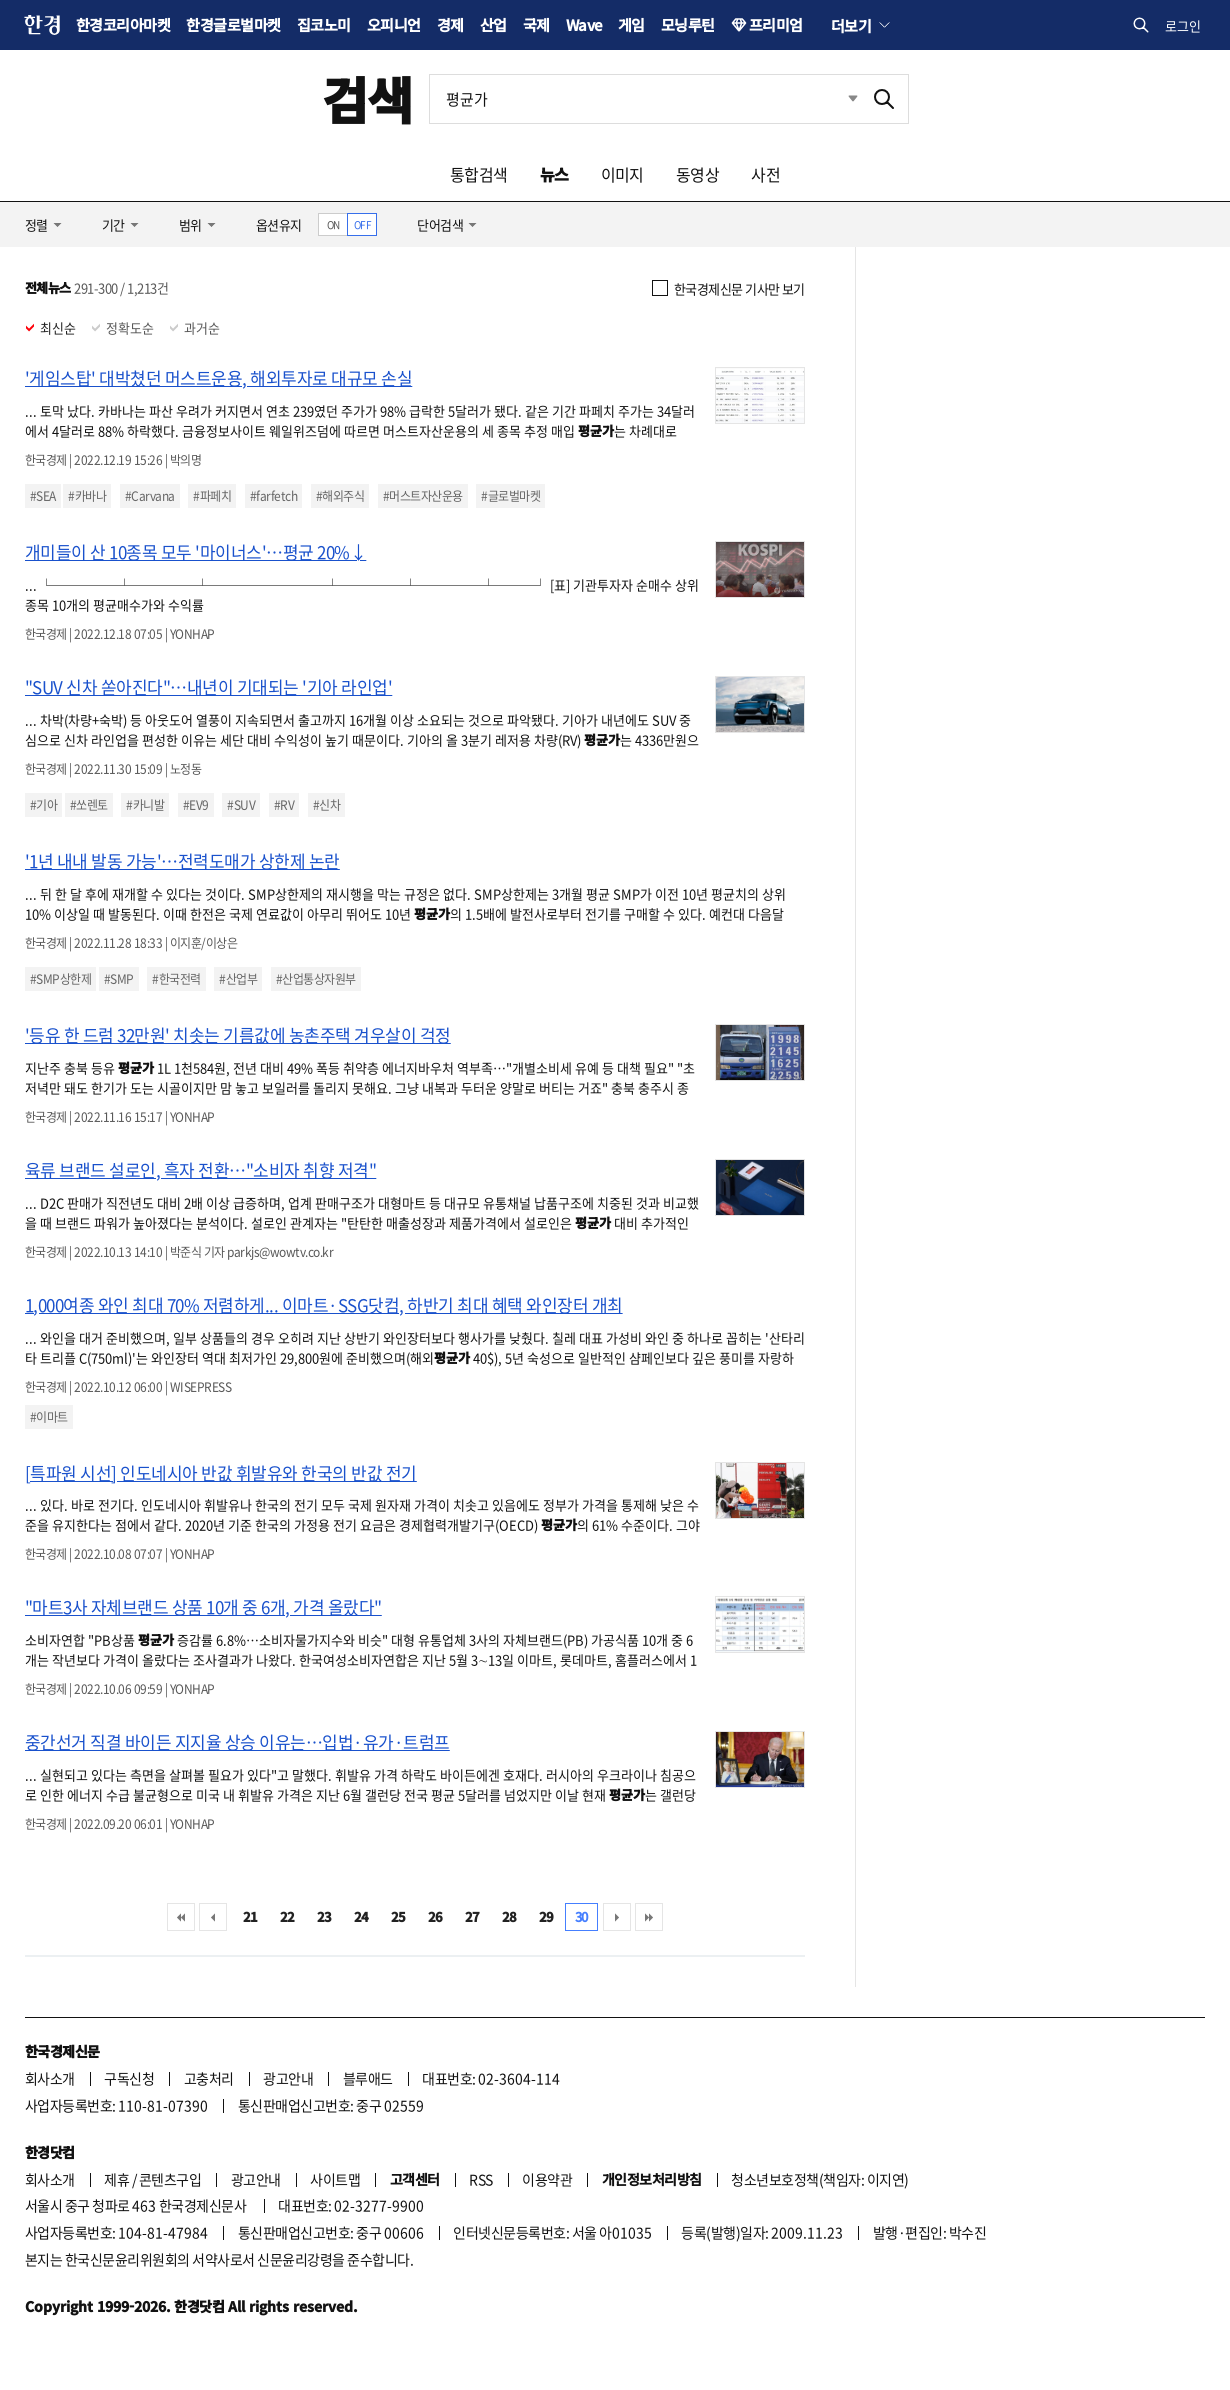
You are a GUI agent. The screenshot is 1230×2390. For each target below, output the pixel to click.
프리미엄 (776, 24)
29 (546, 1916)
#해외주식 (340, 496)
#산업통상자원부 (316, 979)
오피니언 (394, 24)
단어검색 (440, 224)
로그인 (1183, 25)
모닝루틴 (688, 24)
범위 (190, 224)
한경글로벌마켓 (233, 24)
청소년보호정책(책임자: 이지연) (819, 2179)
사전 (765, 174)
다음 (617, 1917)
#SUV (241, 805)
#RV (284, 805)
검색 (367, 98)
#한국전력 (176, 979)
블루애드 (368, 2078)
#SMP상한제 (60, 979)
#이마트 (49, 1417)
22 (287, 1916)
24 (361, 1916)
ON (333, 224)
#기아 (43, 805)
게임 (631, 24)
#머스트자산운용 (423, 496)
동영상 (697, 174)
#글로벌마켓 (510, 496)
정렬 (36, 224)
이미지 (622, 174)
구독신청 (129, 2078)
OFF (362, 224)
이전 (213, 1917)
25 (398, 1916)
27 (472, 1916)
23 (324, 1916)
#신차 (326, 805)
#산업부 (238, 979)
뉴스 (554, 174)
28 (509, 1916)
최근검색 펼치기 (838, 99)
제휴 (116, 2179)
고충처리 (209, 2078)
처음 (181, 1917)
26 (435, 1916)
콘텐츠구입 (170, 2179)
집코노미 (324, 24)
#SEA (43, 496)
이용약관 (547, 2179)
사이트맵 (335, 2179)
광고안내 (288, 2078)
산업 (493, 24)
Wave (584, 24)
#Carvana (150, 496)
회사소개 (50, 2078)
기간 (113, 224)
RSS (480, 2179)
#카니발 (145, 805)
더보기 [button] (851, 25)
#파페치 (212, 496)
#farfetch (273, 496)
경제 (450, 24)
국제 (536, 24)
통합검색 (479, 174)
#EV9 (196, 805)
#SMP (119, 979)
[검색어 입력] (645, 99)
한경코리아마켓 (123, 24)
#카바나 (87, 496)
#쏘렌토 (89, 805)
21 (250, 1916)
